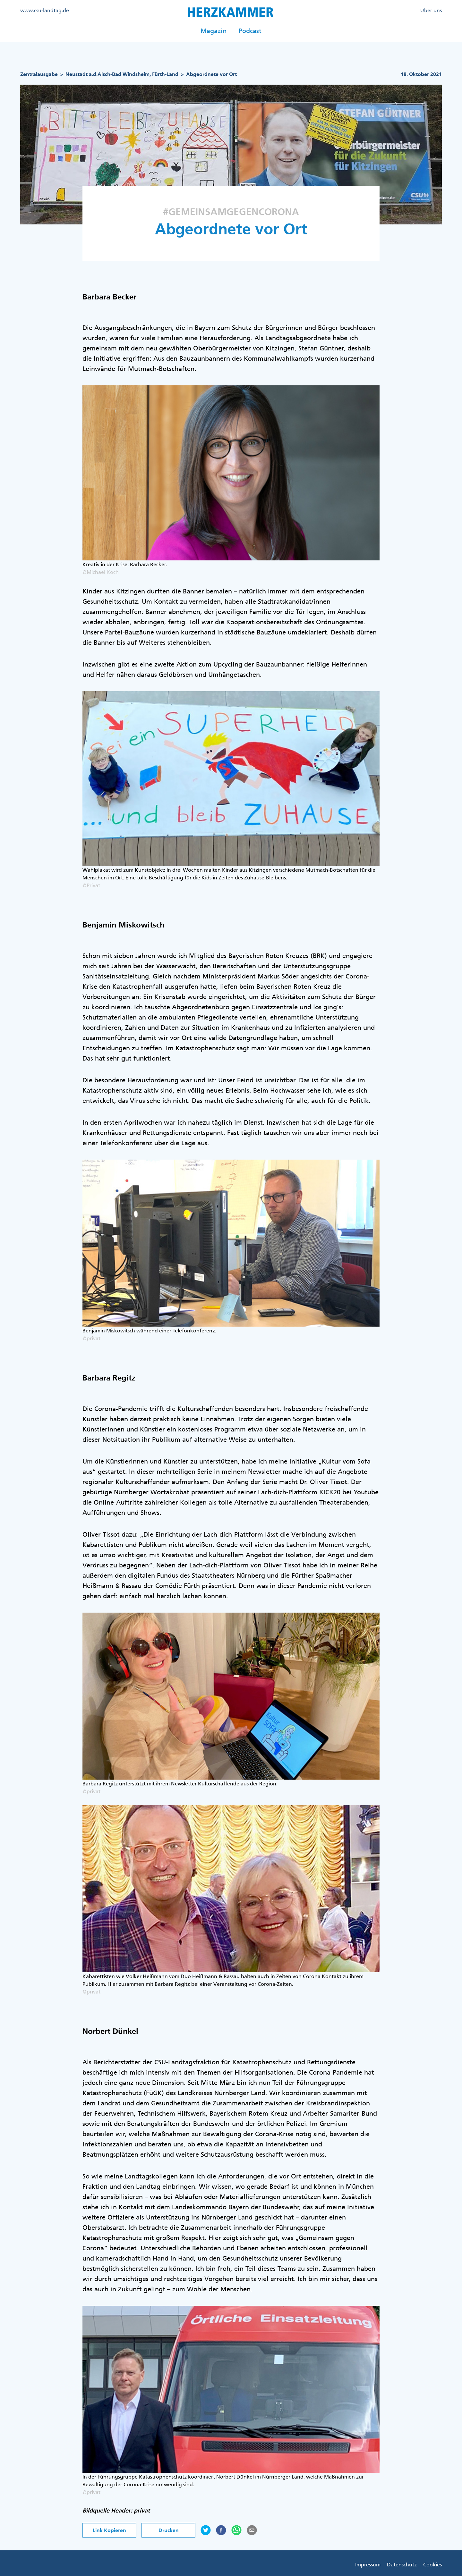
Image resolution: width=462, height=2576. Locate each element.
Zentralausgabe (39, 74)
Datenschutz (402, 2564)
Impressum (368, 2564)
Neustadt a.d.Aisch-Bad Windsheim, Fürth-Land (121, 74)
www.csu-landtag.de (44, 10)
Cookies (432, 2564)
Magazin (214, 31)
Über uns (431, 10)
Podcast (250, 31)
